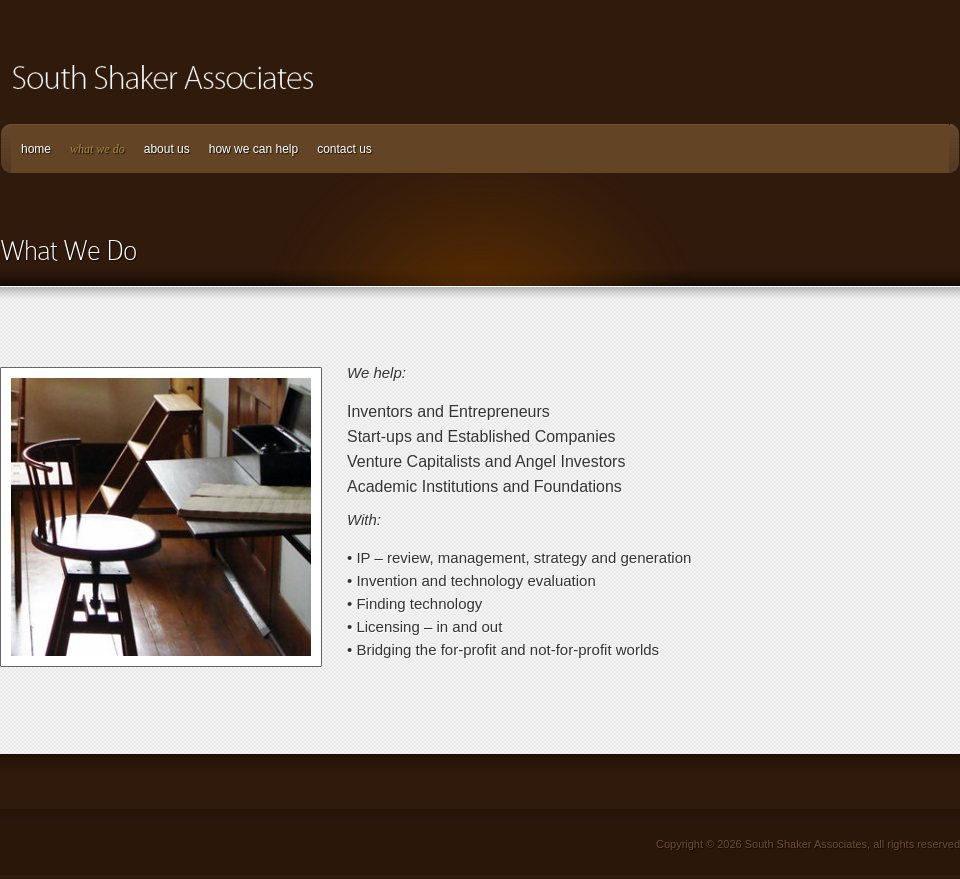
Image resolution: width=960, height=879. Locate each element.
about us (167, 149)
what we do (97, 149)
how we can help (253, 149)
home (36, 149)
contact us (344, 149)
